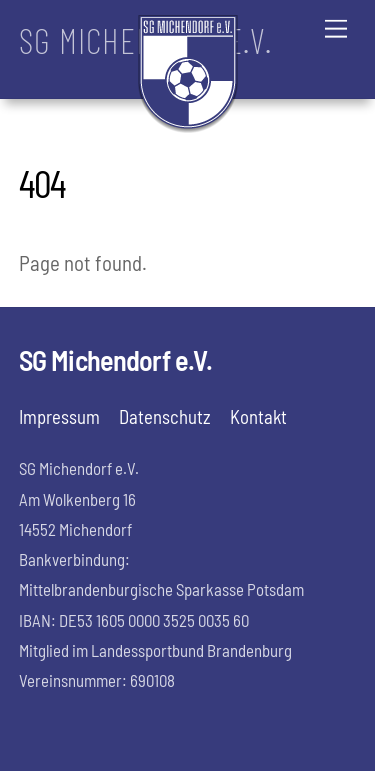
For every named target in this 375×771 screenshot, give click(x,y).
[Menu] (336, 27)
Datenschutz (165, 416)
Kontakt (258, 416)
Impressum (59, 416)
